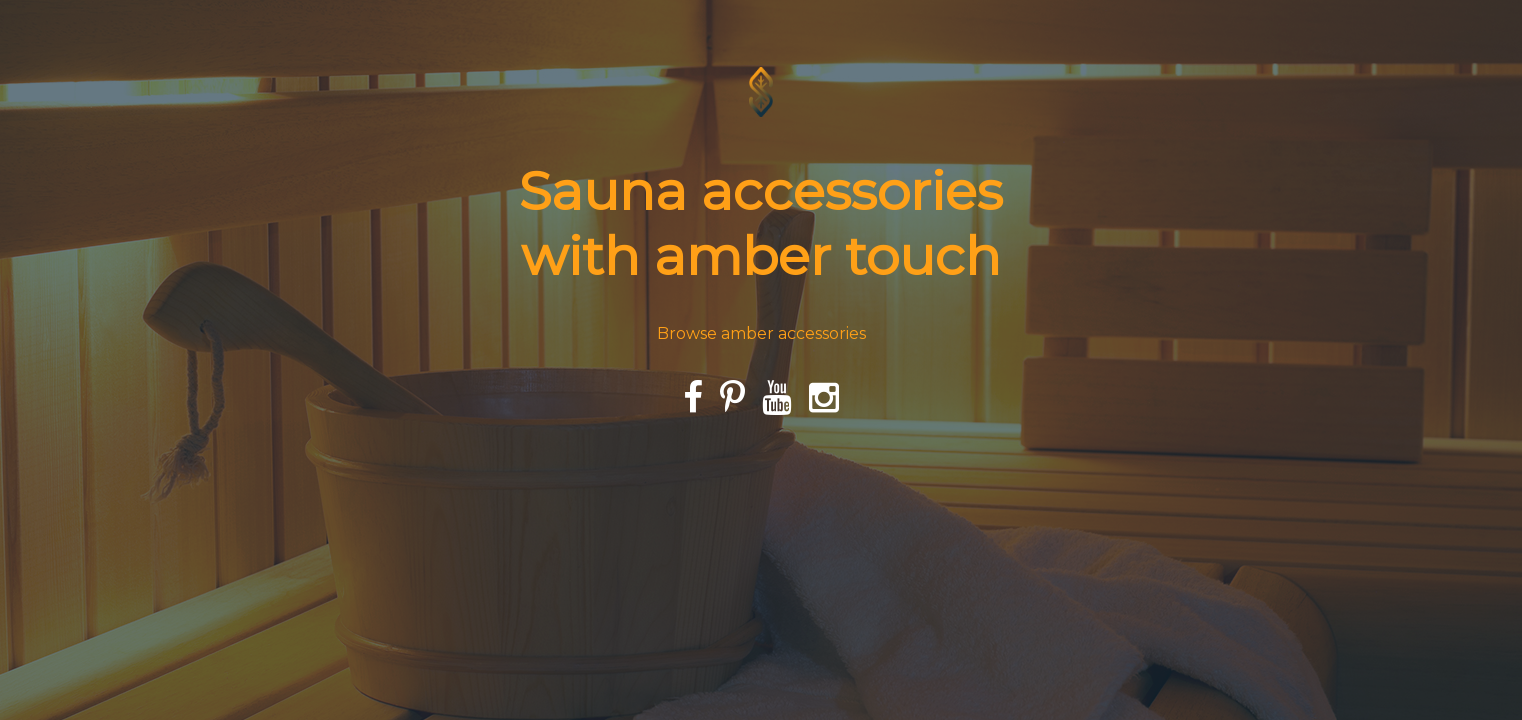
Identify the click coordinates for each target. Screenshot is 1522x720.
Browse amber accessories (761, 333)
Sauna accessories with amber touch (761, 223)
